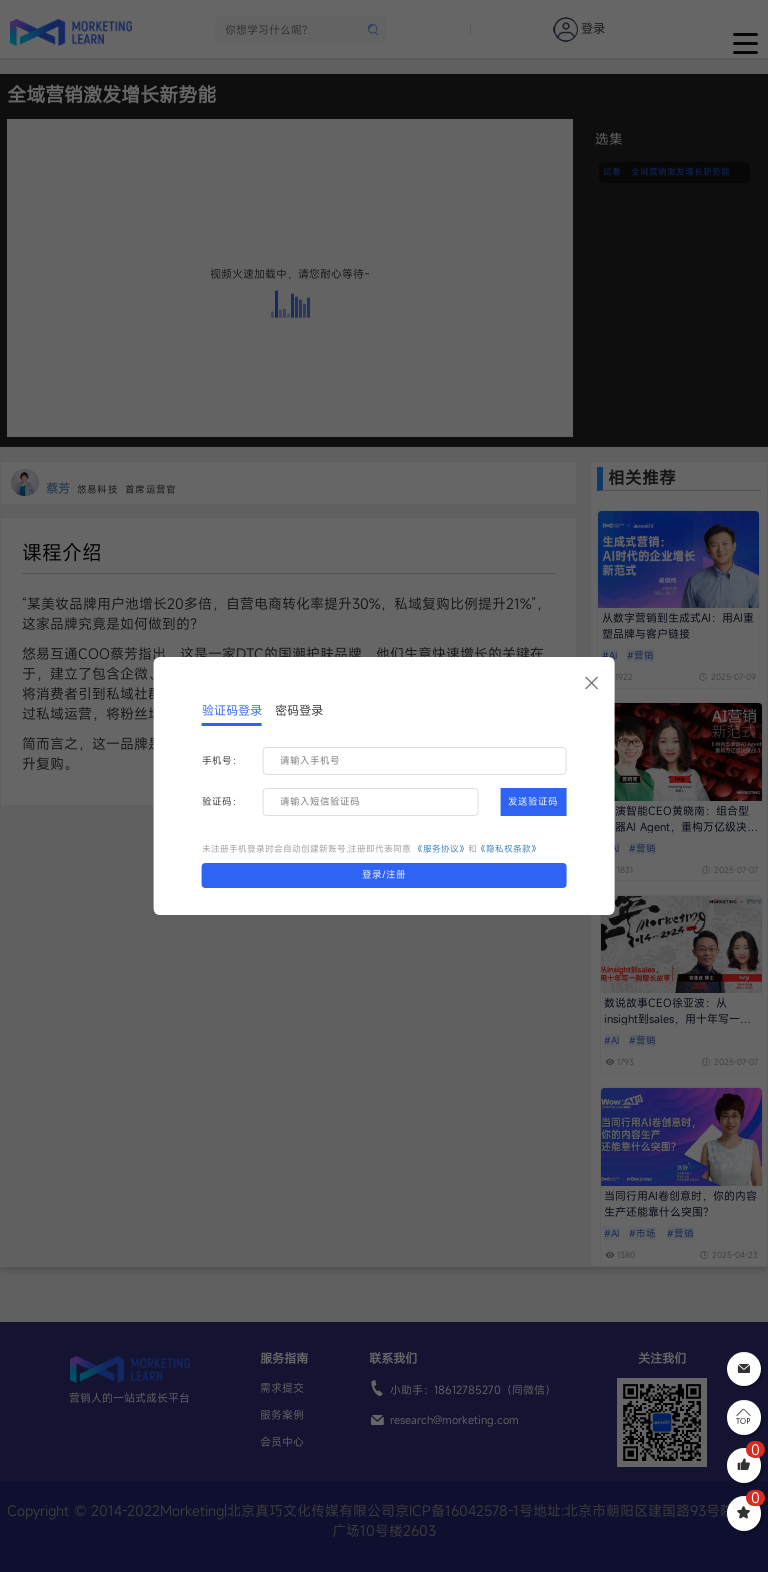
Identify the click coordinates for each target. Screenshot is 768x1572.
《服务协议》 (441, 848)
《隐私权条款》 (508, 848)
